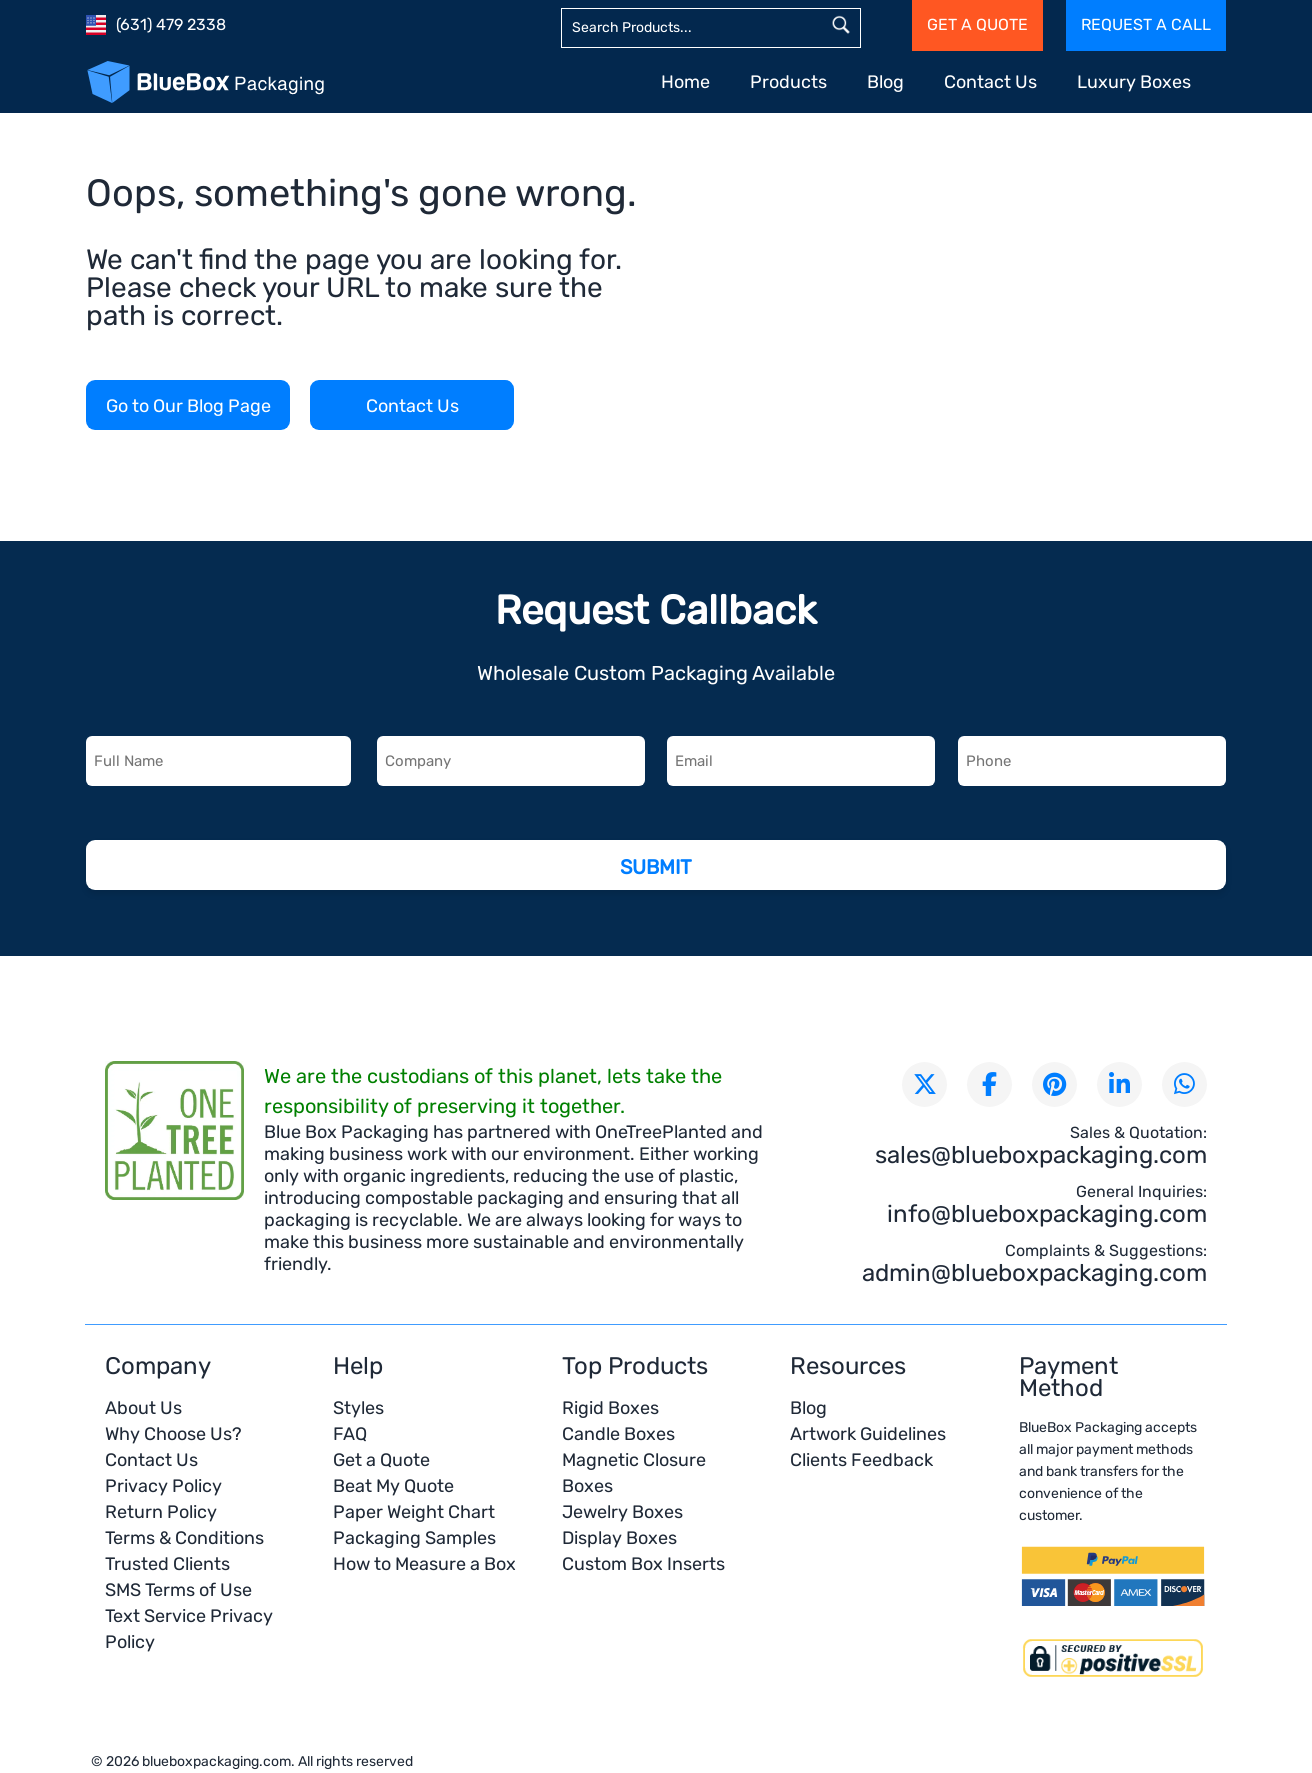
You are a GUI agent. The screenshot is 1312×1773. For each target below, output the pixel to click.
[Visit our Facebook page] (989, 1084)
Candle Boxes (618, 1434)
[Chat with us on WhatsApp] (1184, 1084)
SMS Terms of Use (178, 1590)
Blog (885, 82)
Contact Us (990, 82)
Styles (358, 1408)
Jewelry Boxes (622, 1512)
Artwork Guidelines (868, 1434)
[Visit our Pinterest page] (1054, 1084)
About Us (143, 1408)
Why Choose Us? (173, 1434)
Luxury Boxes (1134, 82)
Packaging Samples (414, 1538)
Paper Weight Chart (414, 1512)
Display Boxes (619, 1538)
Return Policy (161, 1512)
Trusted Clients (167, 1564)
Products (788, 82)
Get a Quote (381, 1460)
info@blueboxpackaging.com (1047, 1214)
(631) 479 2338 (171, 24)
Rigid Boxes (610, 1408)
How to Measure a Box (424, 1564)
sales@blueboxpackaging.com (1041, 1155)
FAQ (350, 1434)
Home (685, 82)
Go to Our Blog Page (188, 406)
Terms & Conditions (184, 1538)
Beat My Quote (393, 1486)
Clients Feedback (861, 1460)
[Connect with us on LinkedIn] (1119, 1084)
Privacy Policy (163, 1486)
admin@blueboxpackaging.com (1034, 1273)
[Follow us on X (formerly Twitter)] (924, 1084)
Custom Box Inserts (643, 1564)
